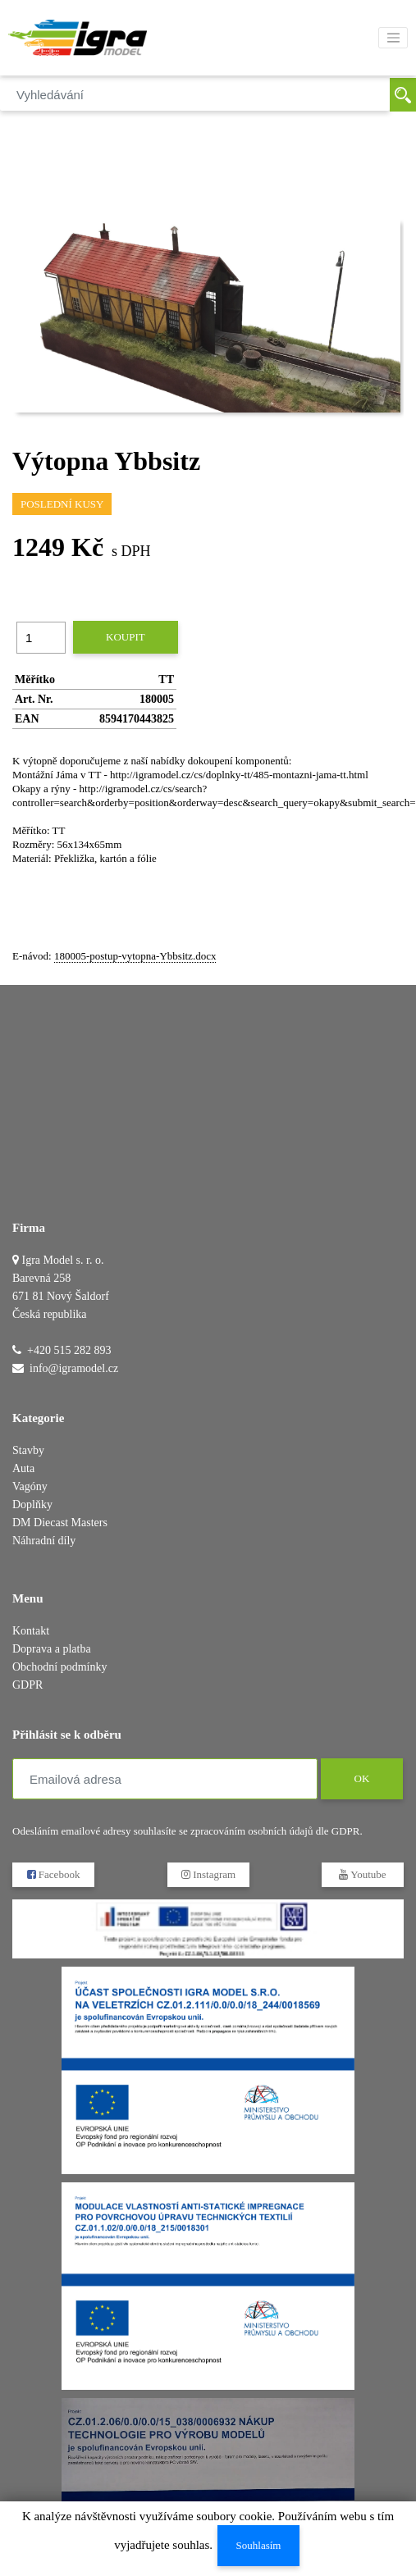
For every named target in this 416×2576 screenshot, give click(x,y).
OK (361, 1778)
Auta (23, 1468)
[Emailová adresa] (165, 1778)
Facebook (53, 1874)
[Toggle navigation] (393, 37)
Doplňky (32, 1504)
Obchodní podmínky (59, 1667)
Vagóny (30, 1486)
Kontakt (30, 1631)
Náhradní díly (43, 1540)
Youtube (362, 1874)
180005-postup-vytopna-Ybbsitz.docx (135, 956)
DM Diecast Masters (59, 1522)
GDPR (27, 1685)
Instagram (208, 1874)
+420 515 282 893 (69, 1350)
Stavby (28, 1450)
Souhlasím (258, 2545)
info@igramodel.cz (74, 1368)
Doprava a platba (51, 1649)
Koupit (125, 637)
